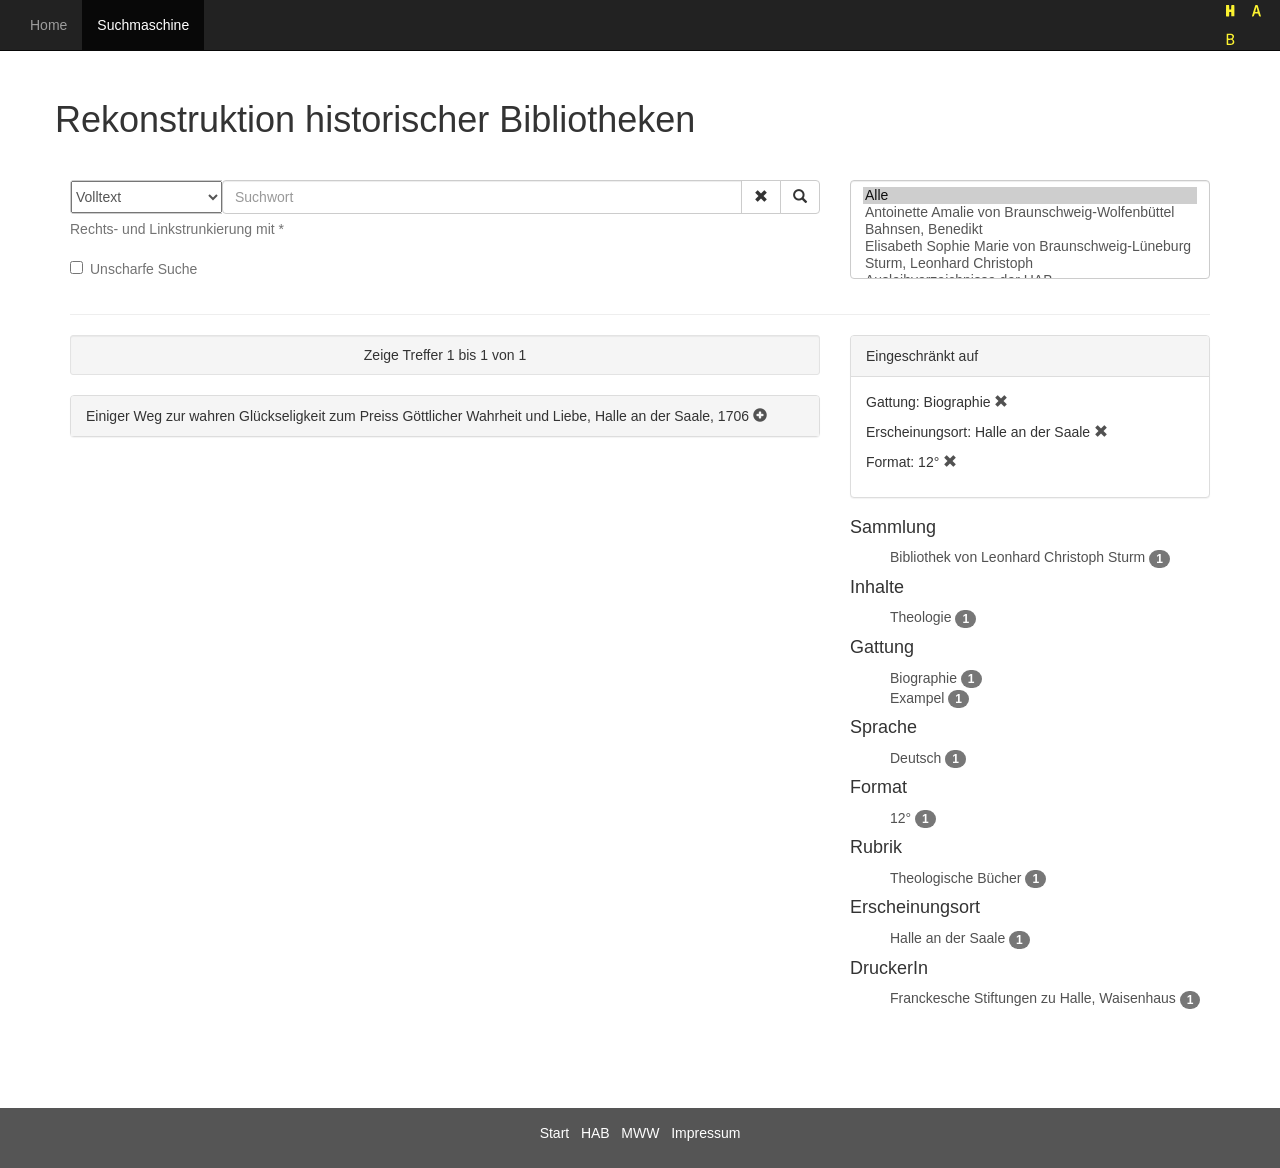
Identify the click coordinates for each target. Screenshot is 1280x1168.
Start (555, 1133)
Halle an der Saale (947, 938)
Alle (1030, 195)
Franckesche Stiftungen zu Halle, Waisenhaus (1033, 998)
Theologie (921, 617)
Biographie (923, 678)
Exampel (917, 698)
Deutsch (915, 758)
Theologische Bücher (956, 878)
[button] (761, 197)
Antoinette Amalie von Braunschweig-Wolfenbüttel (1030, 212)
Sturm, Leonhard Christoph (1030, 263)
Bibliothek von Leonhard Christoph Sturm (1017, 557)
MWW (640, 1133)
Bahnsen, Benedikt (1030, 229)
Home (48, 25)
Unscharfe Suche (133, 269)
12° (900, 818)
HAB (595, 1133)
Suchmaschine (143, 25)
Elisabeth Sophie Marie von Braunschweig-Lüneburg (1030, 246)
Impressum (705, 1133)
